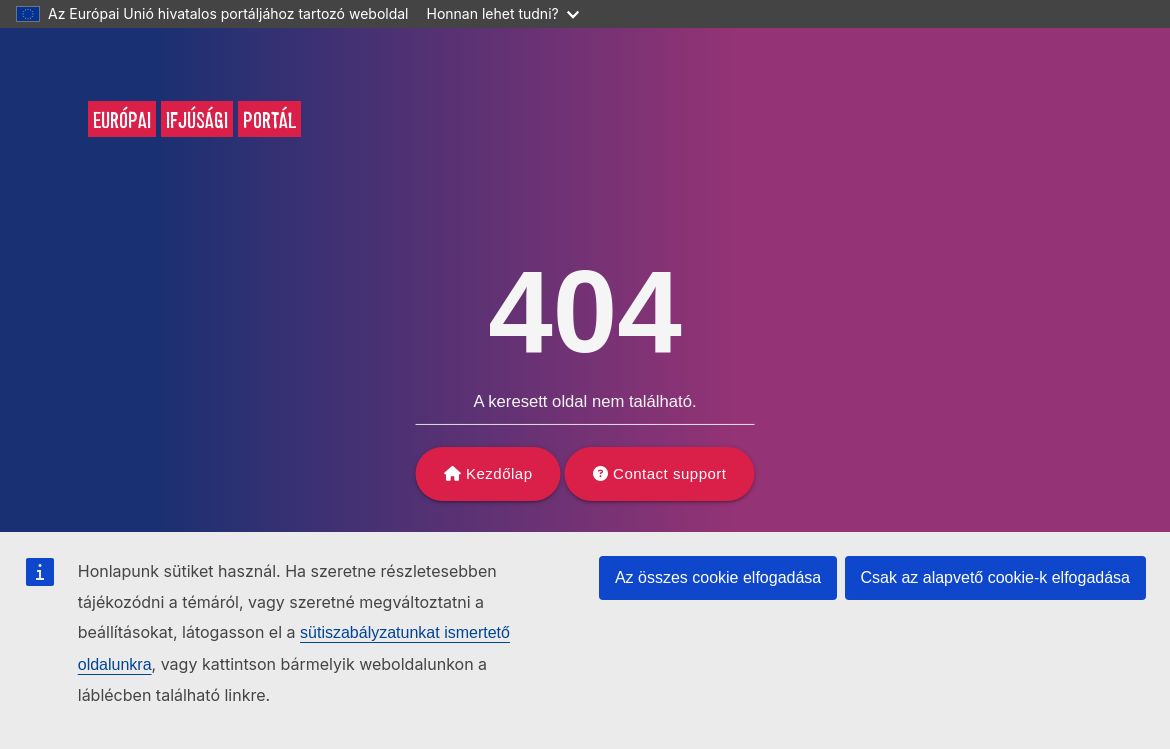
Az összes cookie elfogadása (718, 577)
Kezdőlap (499, 473)
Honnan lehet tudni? (503, 13)
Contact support (669, 473)
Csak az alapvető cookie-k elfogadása (996, 577)
